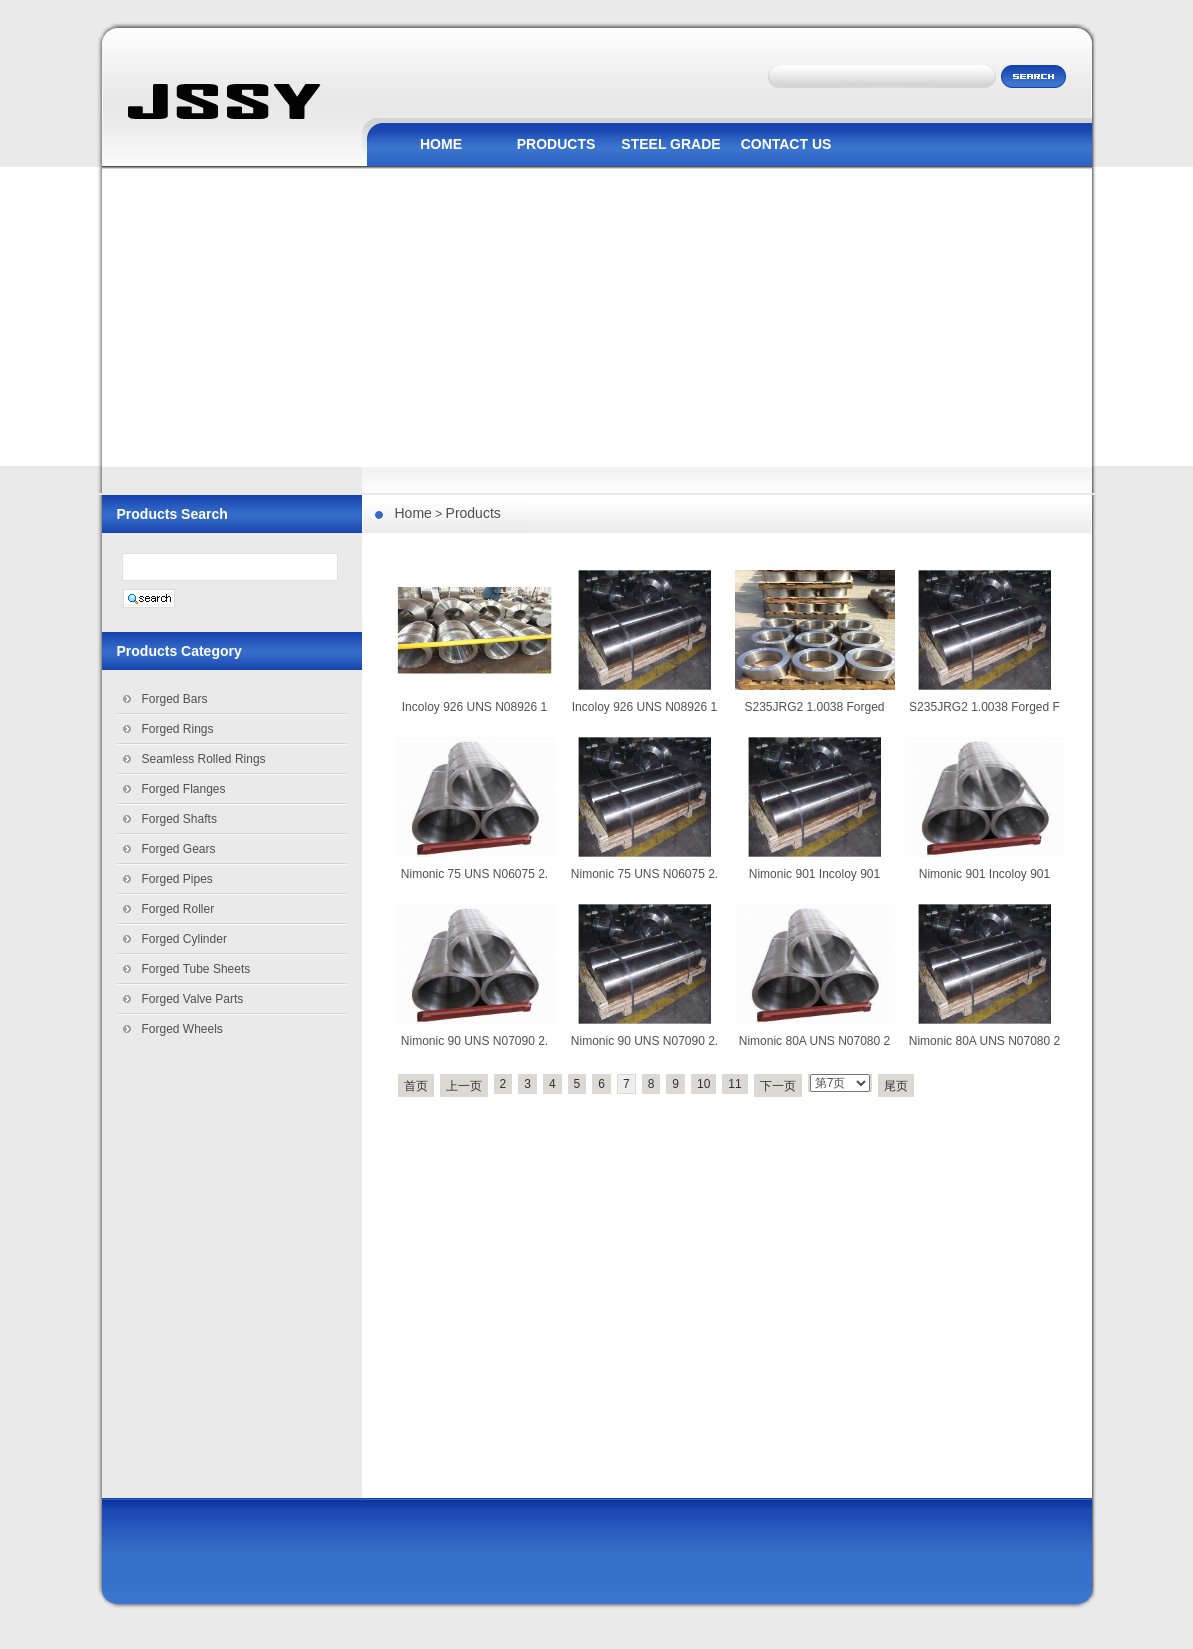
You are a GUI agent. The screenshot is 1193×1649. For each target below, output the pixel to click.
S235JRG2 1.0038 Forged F (984, 707)
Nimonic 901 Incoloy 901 (814, 874)
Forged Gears (179, 849)
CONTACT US (786, 144)
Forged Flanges (184, 789)
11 (734, 1084)
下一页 (778, 1086)
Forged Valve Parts (193, 999)
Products (473, 513)
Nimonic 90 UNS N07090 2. (474, 1041)
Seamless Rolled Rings (204, 759)
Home (413, 513)
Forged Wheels (182, 1029)
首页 (416, 1086)
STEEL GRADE (670, 144)
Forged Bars (175, 699)
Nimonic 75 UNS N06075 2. (474, 874)
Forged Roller (178, 909)
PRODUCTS (556, 144)
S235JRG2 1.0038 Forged (814, 707)
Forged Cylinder (184, 939)
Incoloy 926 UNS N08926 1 (474, 707)
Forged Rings (178, 729)
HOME (441, 144)
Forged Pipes (177, 879)
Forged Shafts (179, 819)
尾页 (896, 1086)
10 (703, 1084)
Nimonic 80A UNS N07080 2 (814, 1041)
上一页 (464, 1086)
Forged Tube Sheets (196, 969)
